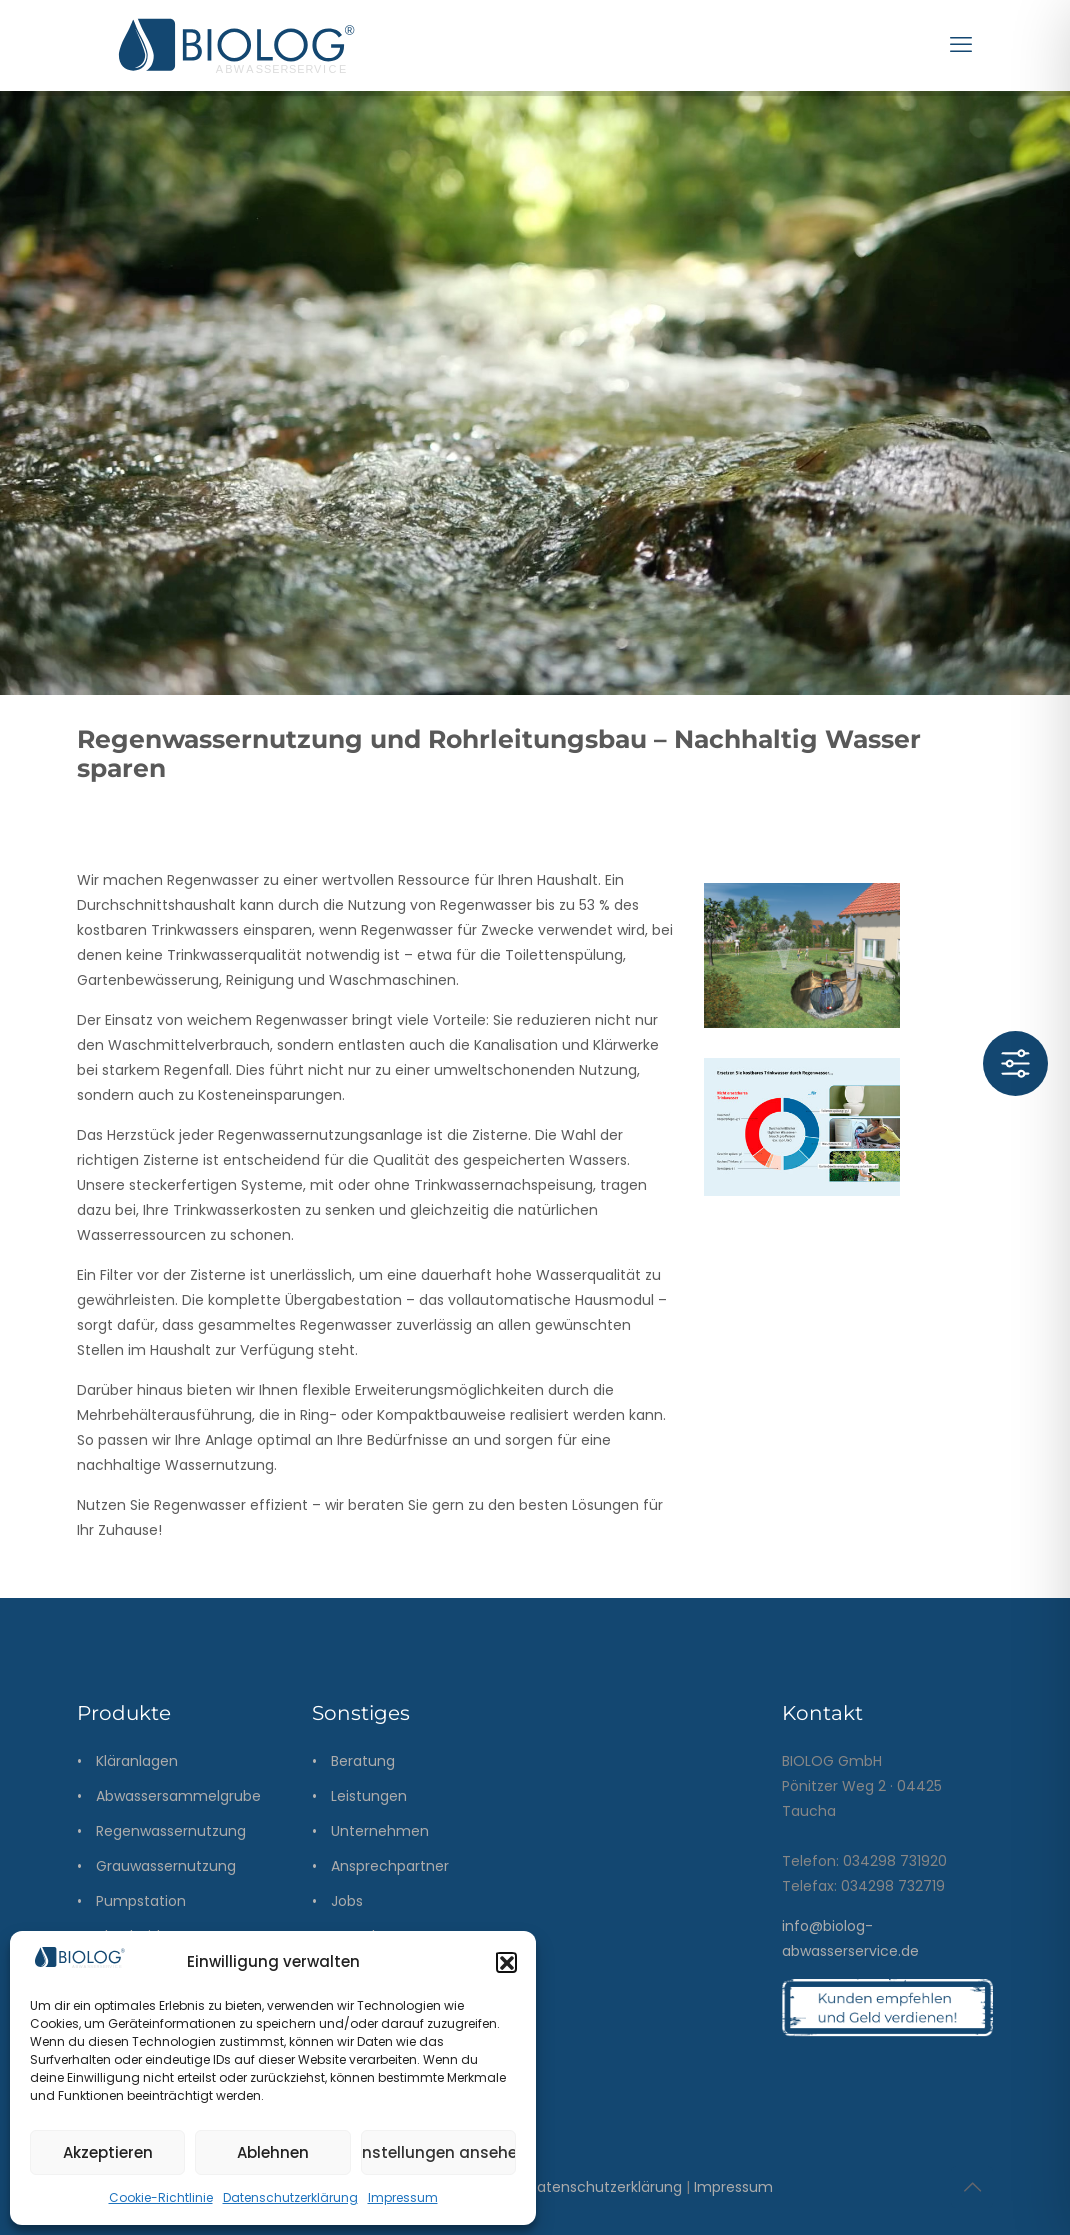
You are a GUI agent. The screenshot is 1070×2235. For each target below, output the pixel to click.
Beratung (363, 1761)
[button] (506, 1962)
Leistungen (369, 1796)
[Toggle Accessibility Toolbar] (1015, 1063)
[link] (802, 1127)
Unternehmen (380, 1831)
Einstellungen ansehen (438, 2152)
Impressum (403, 2197)
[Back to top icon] (972, 2187)
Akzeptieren (108, 2152)
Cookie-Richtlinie (161, 2197)
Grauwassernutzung (166, 1866)
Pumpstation (141, 1901)
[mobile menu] (961, 45)
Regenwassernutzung (171, 1831)
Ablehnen (273, 2152)
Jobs (347, 1901)
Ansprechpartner (390, 1866)
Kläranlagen (137, 1761)
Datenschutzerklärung (290, 2197)
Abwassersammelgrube (178, 1796)
